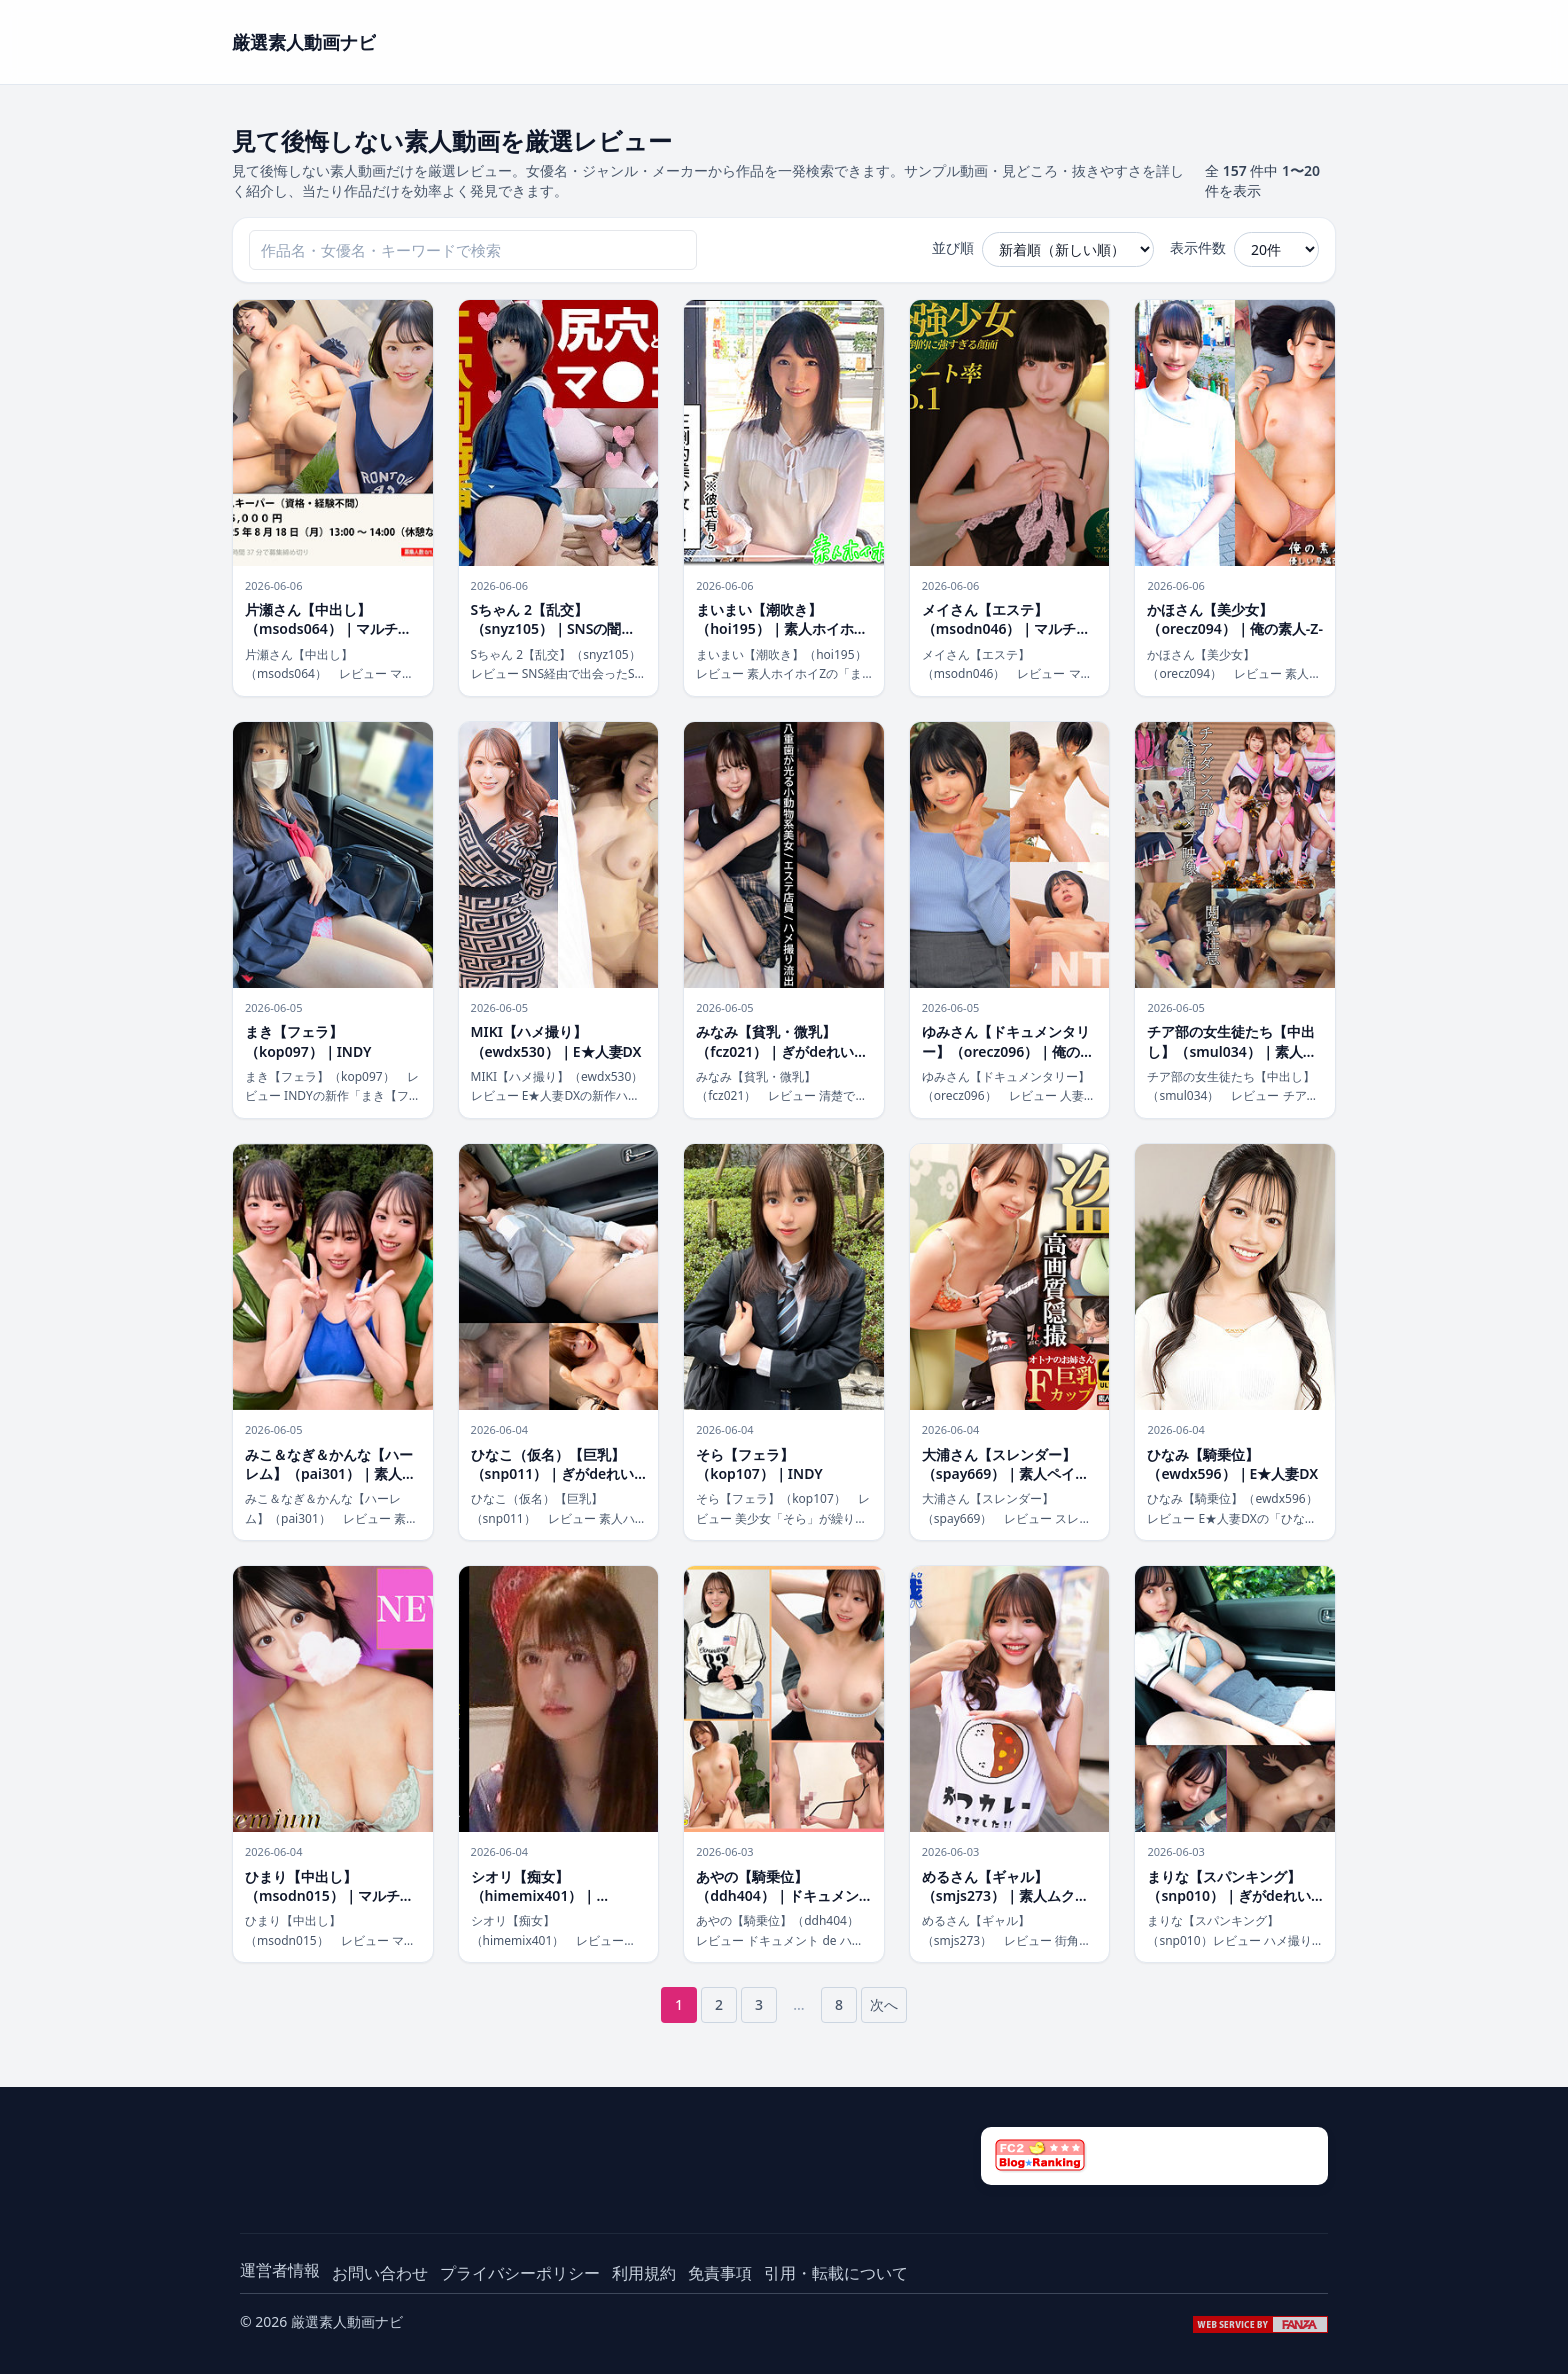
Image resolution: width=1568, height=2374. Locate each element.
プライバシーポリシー (520, 2273)
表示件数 (1198, 247)
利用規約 (644, 2273)
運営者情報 (280, 2270)
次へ (884, 2004)
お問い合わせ (380, 2273)
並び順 (953, 247)
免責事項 (720, 2273)
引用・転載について (836, 2273)
